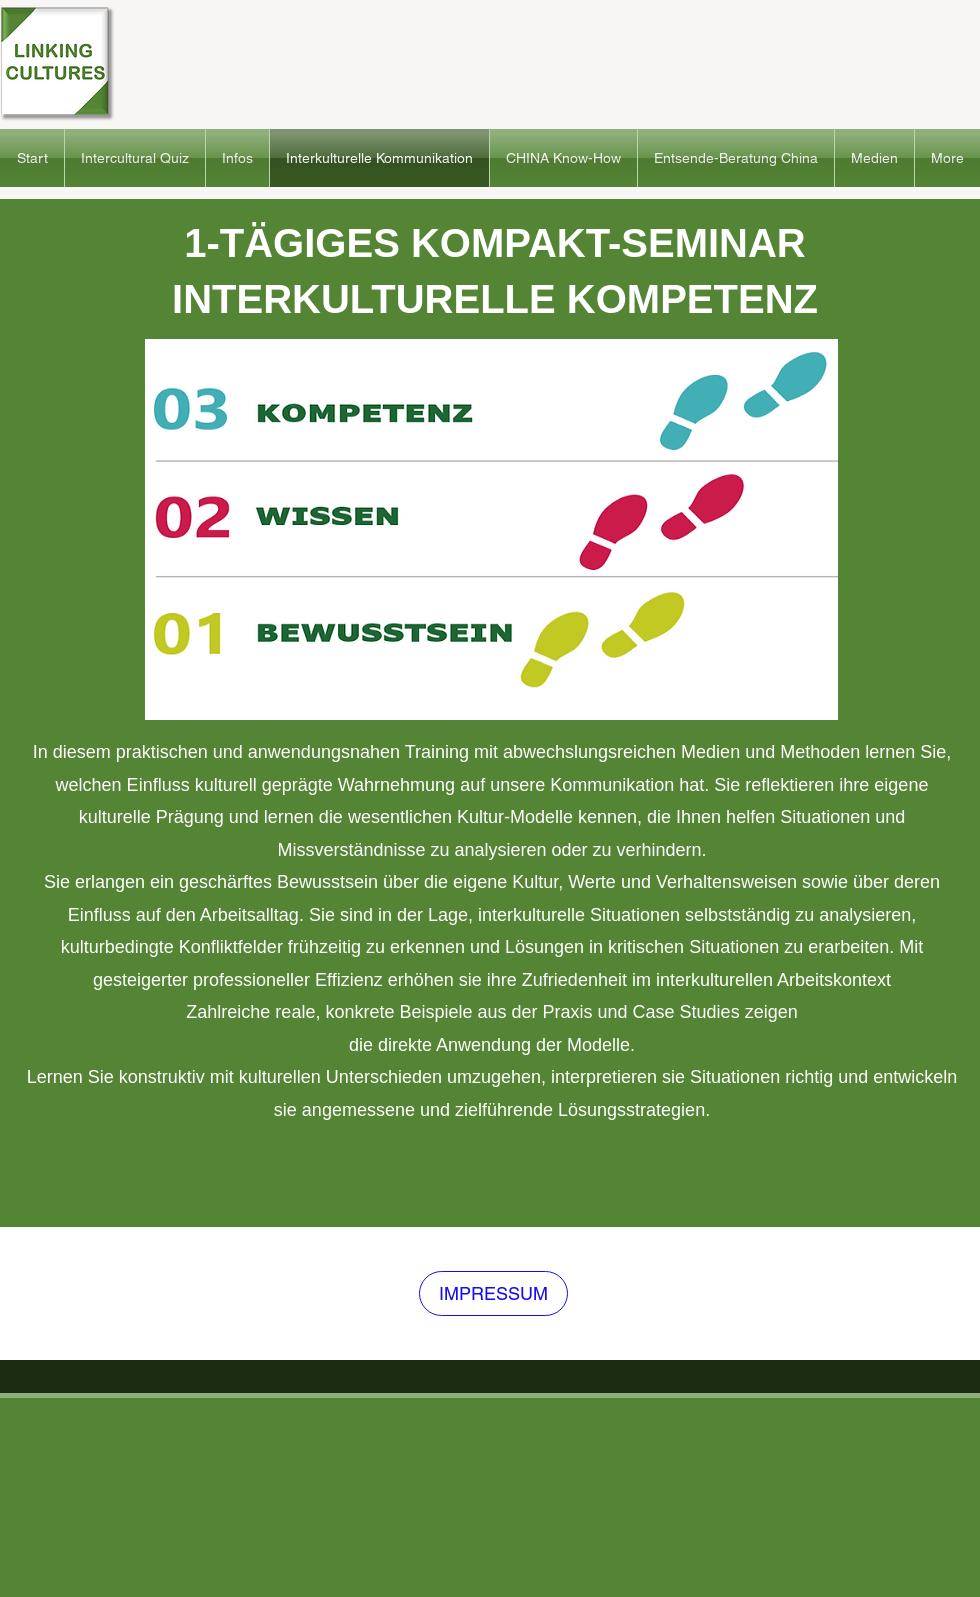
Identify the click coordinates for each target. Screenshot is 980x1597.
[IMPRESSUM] (493, 1293)
